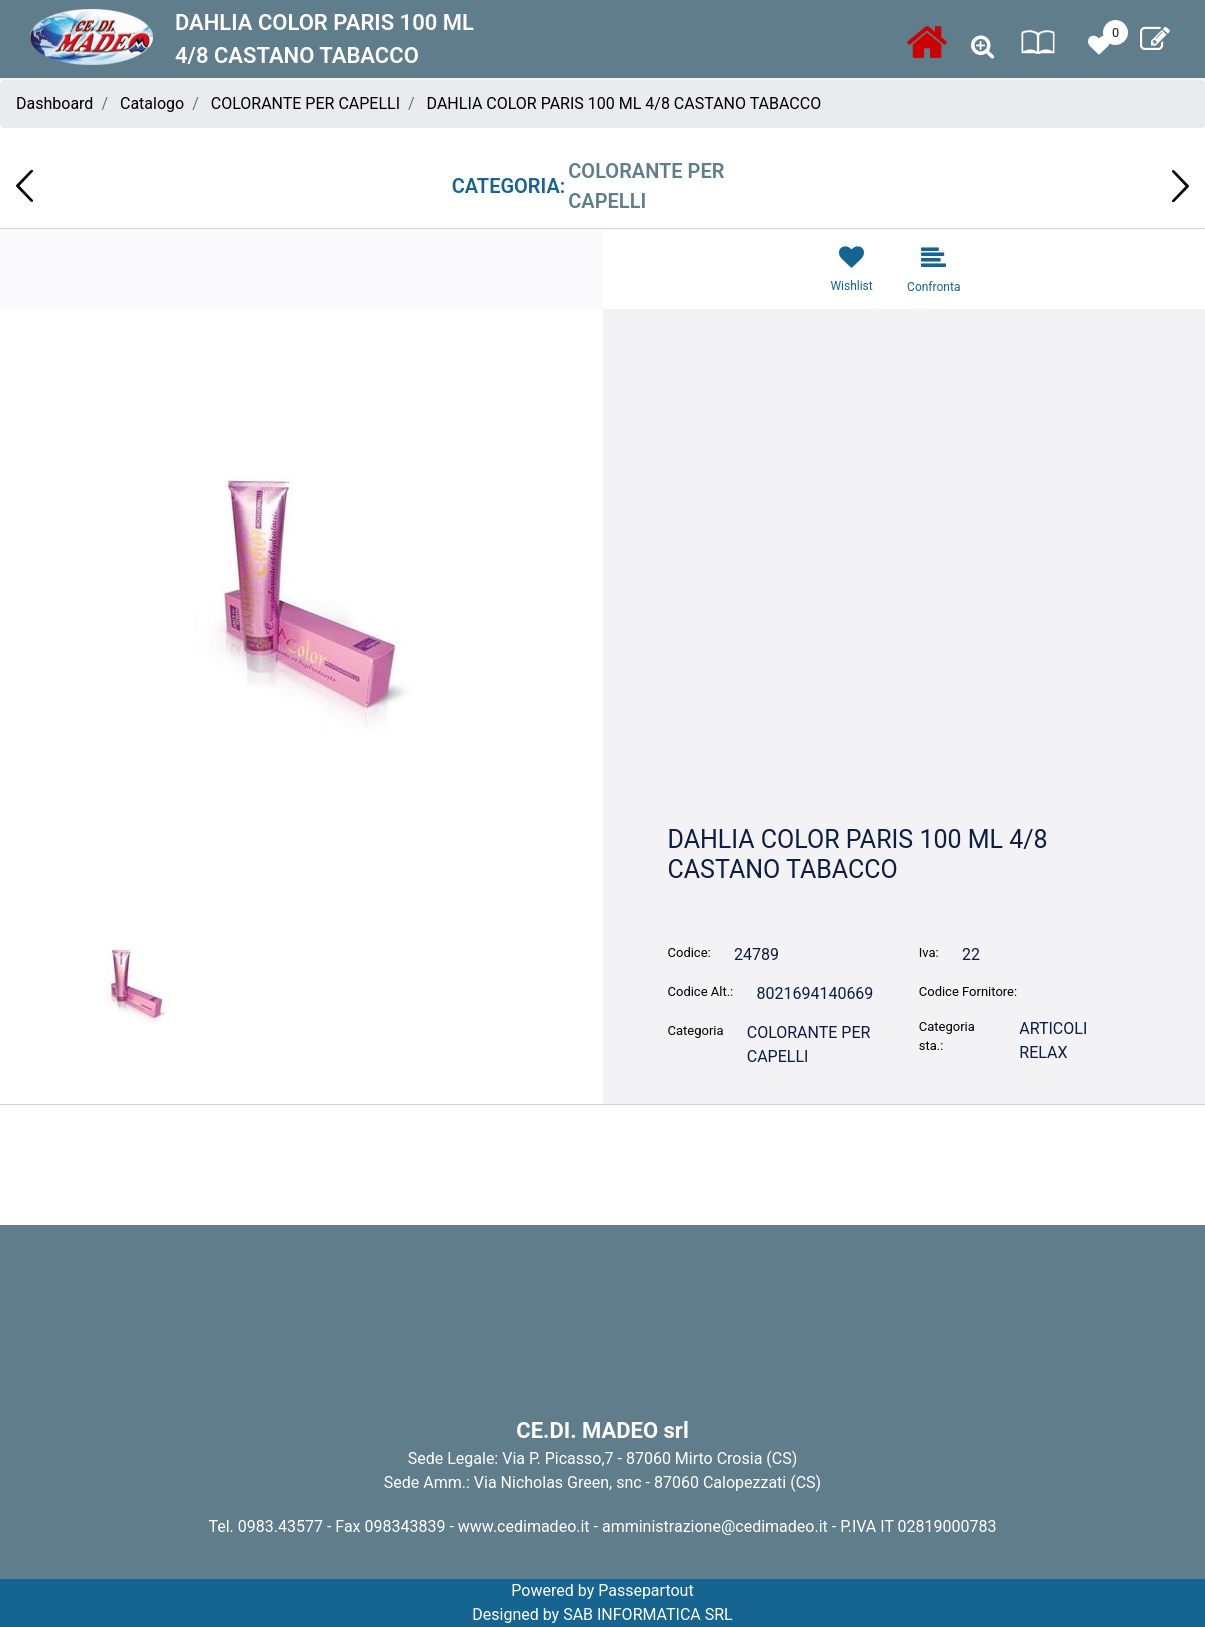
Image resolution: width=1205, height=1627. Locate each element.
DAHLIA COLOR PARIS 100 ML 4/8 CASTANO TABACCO (624, 103)
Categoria (696, 1030)
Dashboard (54, 103)
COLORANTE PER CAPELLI (305, 103)
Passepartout (645, 1590)
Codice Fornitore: (968, 991)
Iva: (929, 952)
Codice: (689, 952)
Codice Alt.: (701, 991)
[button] (982, 47)
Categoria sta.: (947, 1036)
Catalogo (152, 103)
